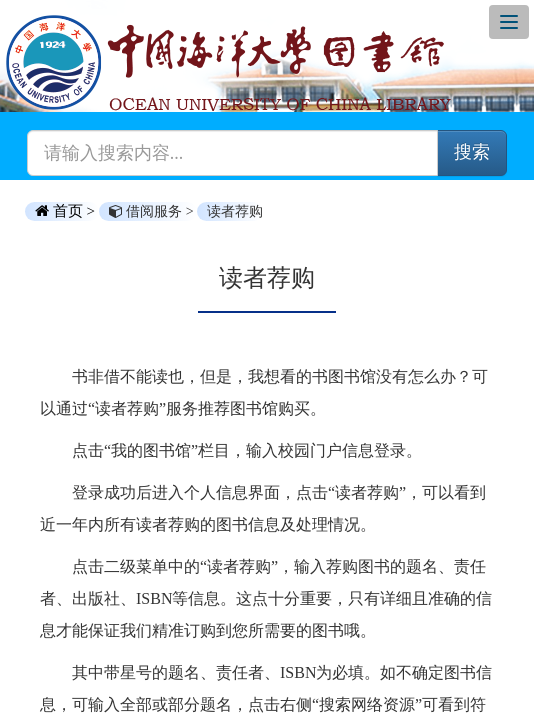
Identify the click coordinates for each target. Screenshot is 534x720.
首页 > (67, 211)
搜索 (472, 152)
